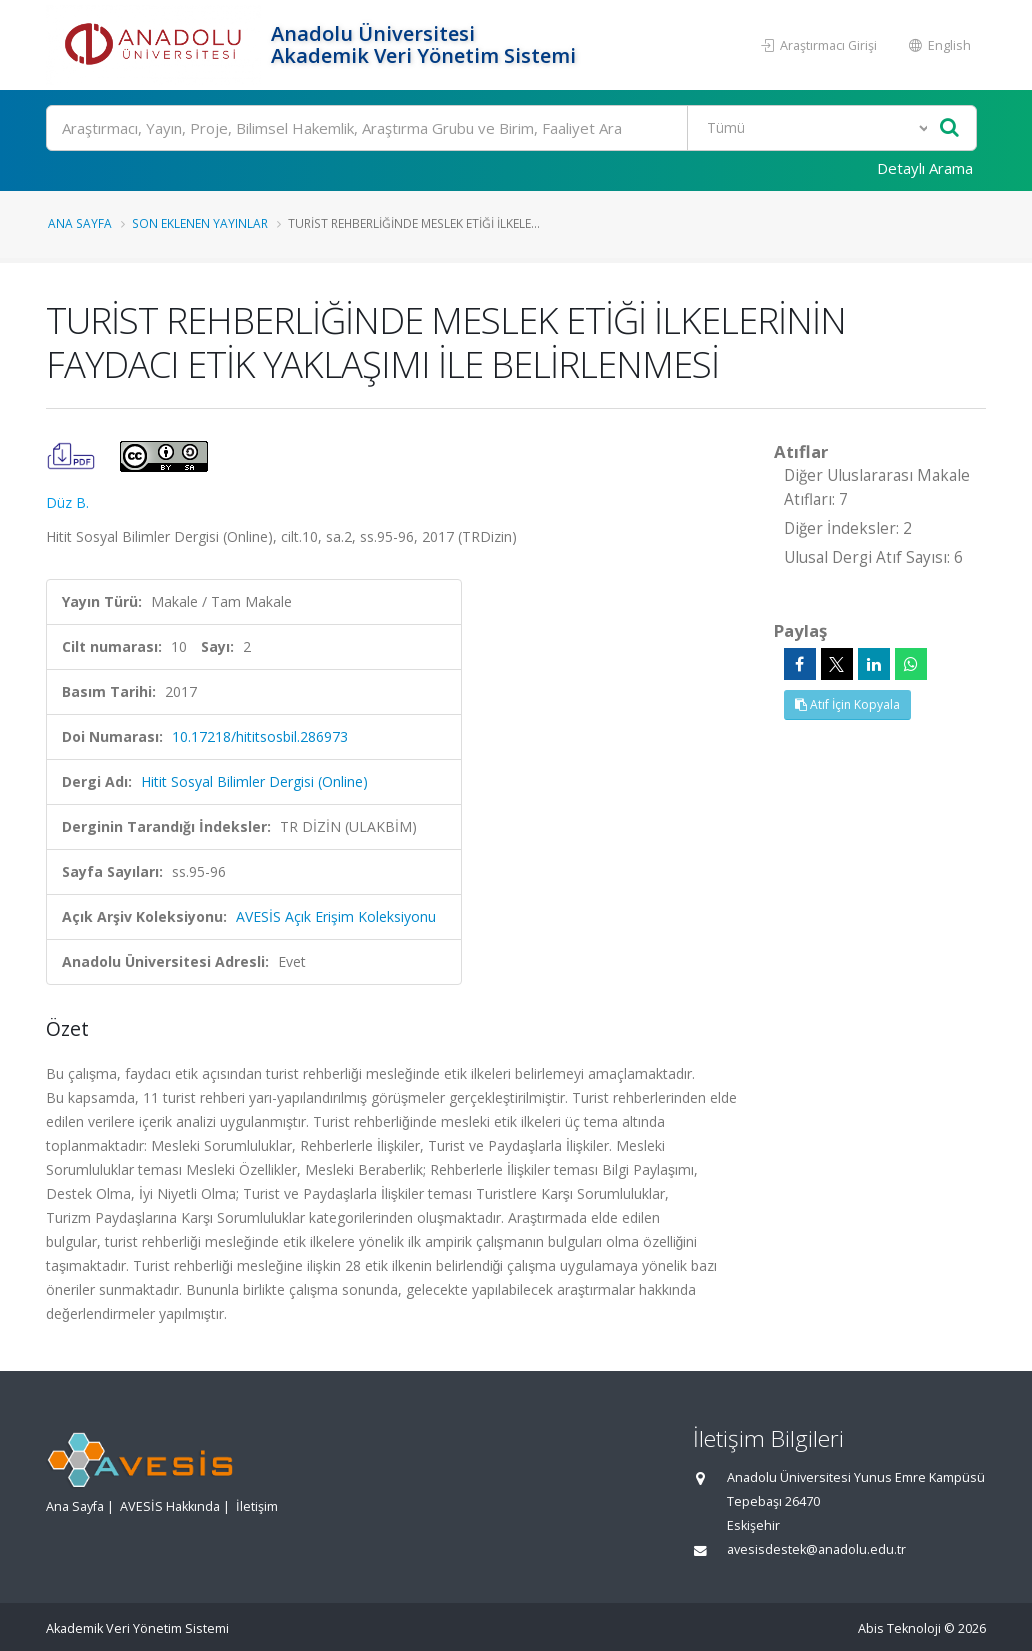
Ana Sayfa (80, 223)
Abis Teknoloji (899, 1628)
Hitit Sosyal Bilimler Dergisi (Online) (254, 781)
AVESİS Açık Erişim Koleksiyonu (336, 916)
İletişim (257, 1506)
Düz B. (67, 502)
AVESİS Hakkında (170, 1506)
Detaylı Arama (925, 168)
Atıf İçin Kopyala (847, 704)
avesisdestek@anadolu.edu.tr (816, 1549)
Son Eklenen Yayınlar (200, 223)
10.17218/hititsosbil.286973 (260, 736)
